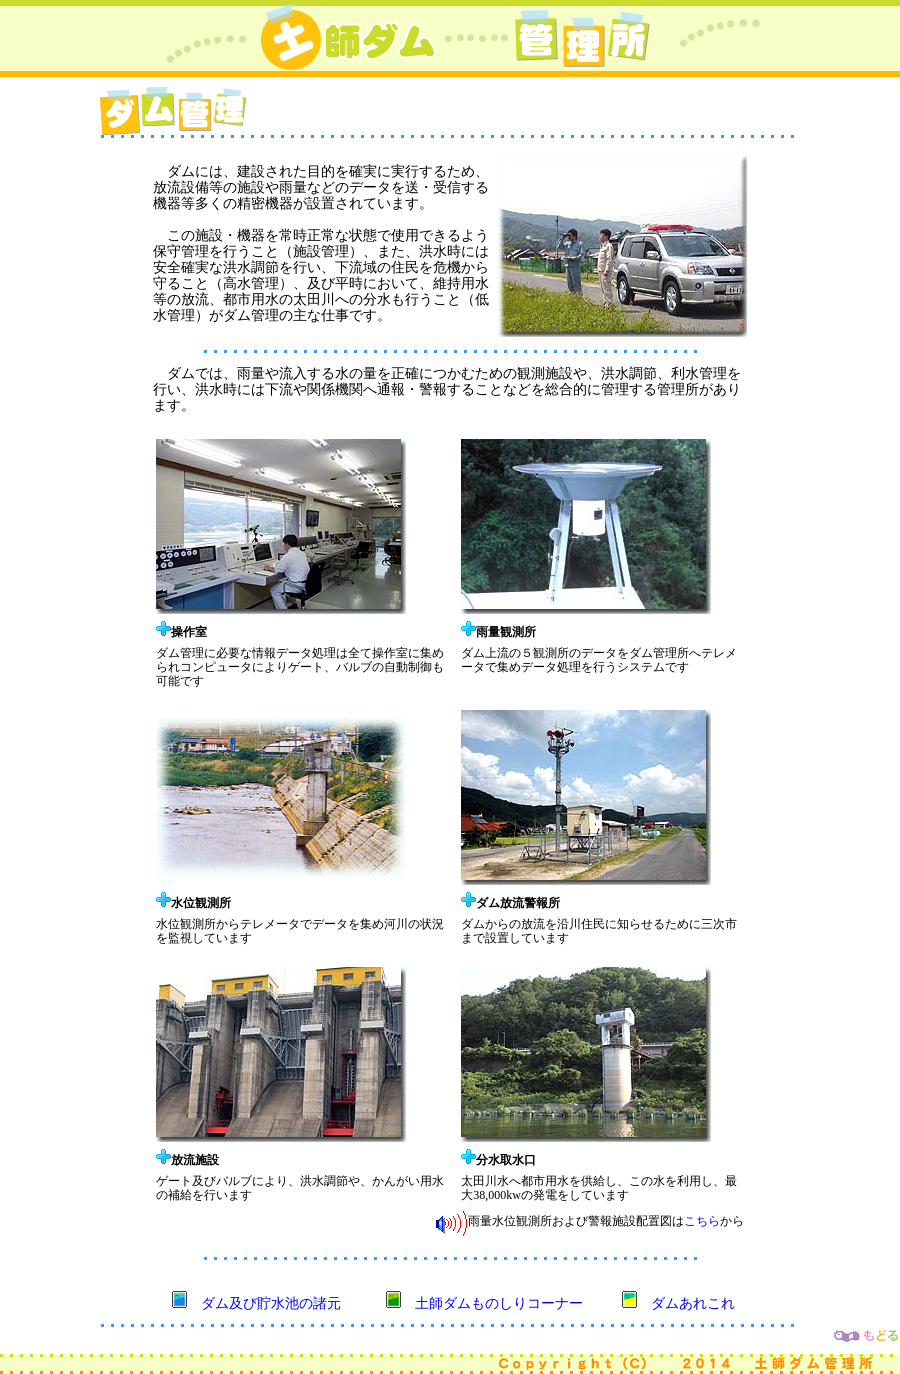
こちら (702, 1221)
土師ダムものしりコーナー (499, 1303)
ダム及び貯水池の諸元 (271, 1303)
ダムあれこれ (693, 1303)
